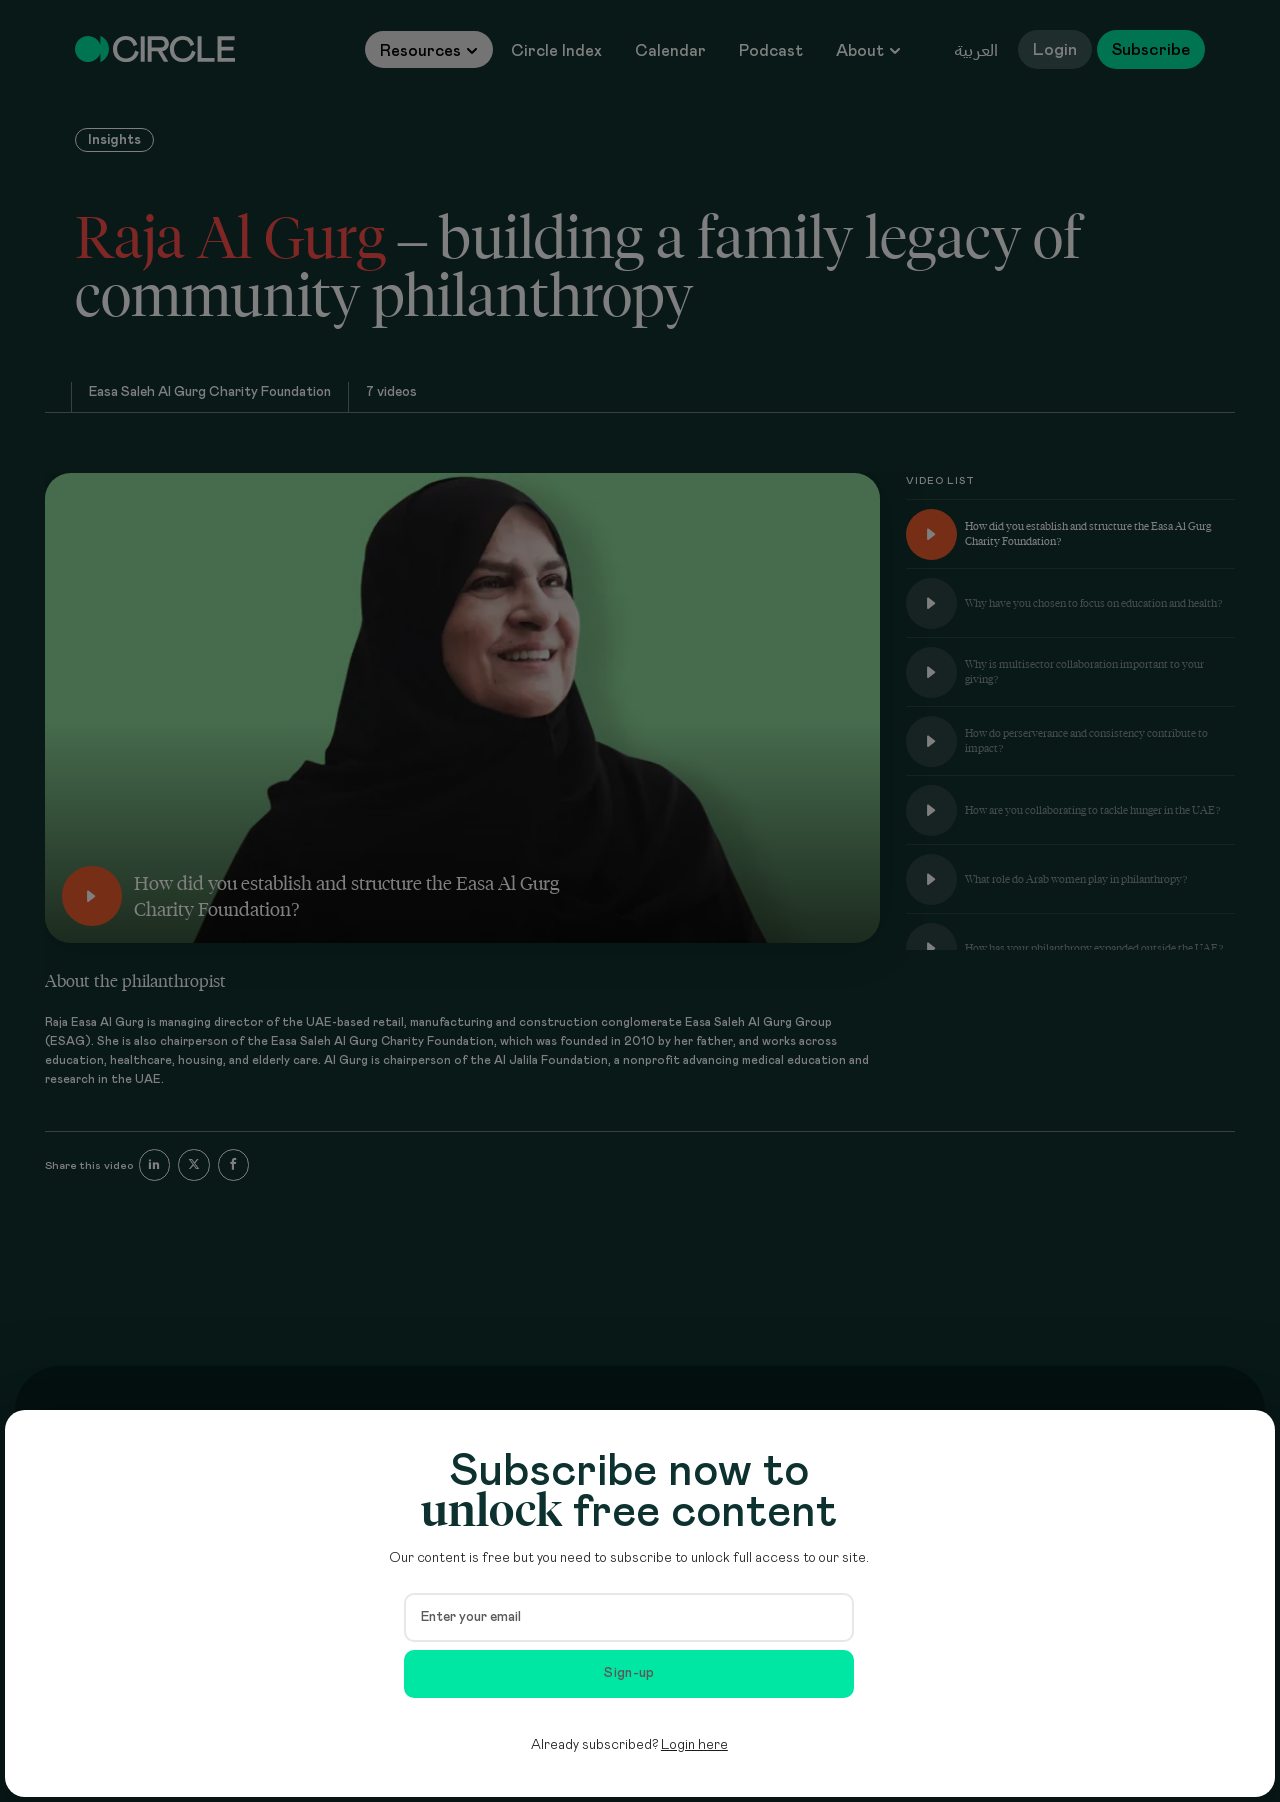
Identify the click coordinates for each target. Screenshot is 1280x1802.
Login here (694, 1745)
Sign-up (629, 1673)
